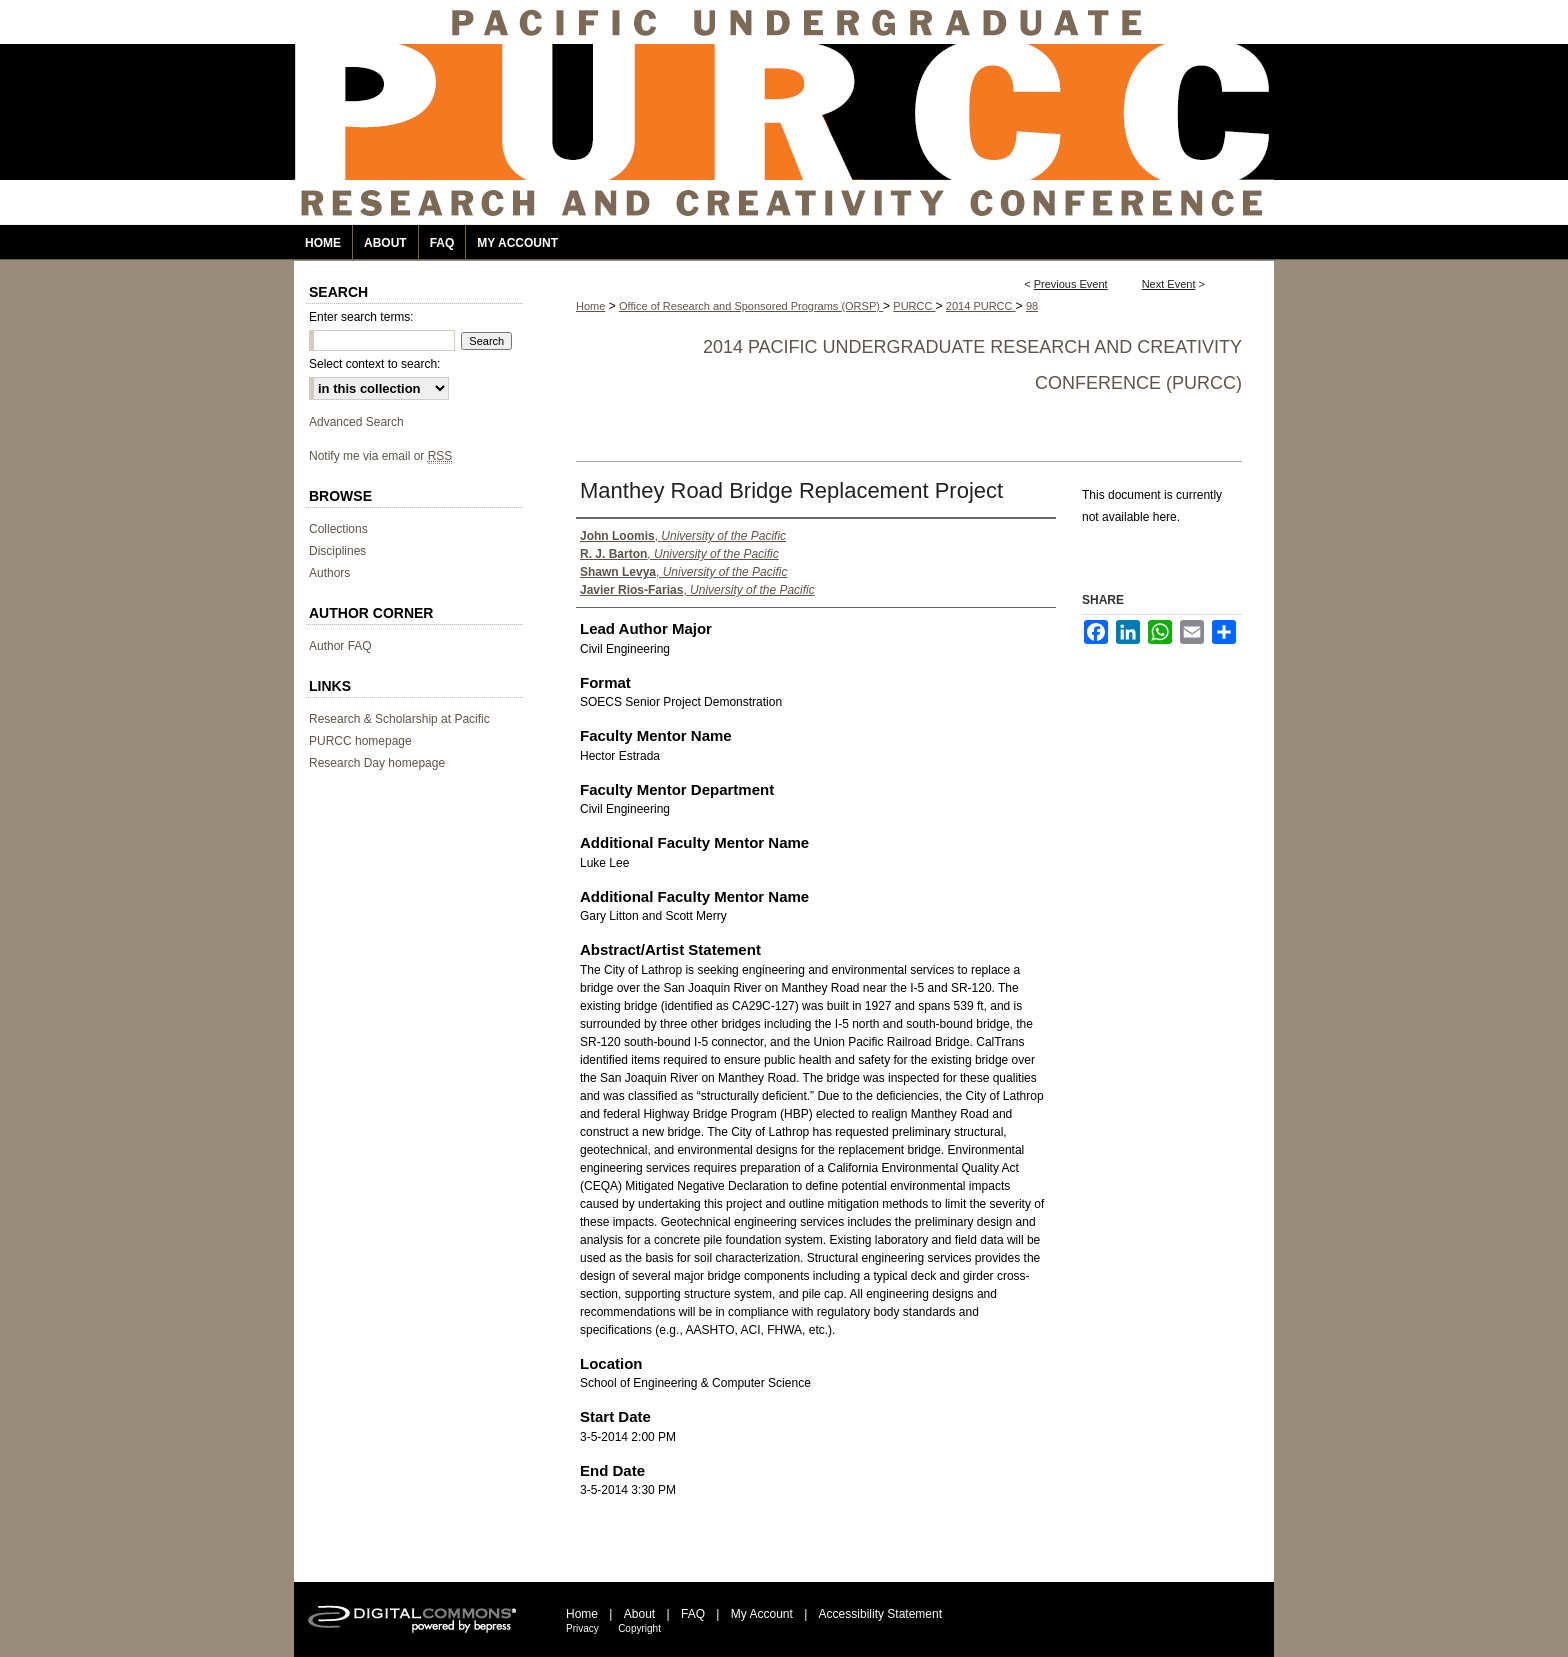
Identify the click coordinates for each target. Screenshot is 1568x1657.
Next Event (1169, 284)
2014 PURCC (981, 306)
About (639, 1614)
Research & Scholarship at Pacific (399, 719)
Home (590, 306)
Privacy (582, 1628)
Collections (338, 529)
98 (1032, 306)
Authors (329, 573)
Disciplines (337, 551)
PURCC (914, 306)
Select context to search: (374, 364)
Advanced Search (356, 422)
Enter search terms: (361, 317)
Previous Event (1071, 284)
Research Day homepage (377, 763)
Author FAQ (340, 646)
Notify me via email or (380, 456)
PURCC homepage (360, 741)
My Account (762, 1614)
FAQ (693, 1614)
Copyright (639, 1628)
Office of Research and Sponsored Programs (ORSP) (751, 306)
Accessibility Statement (880, 1614)
